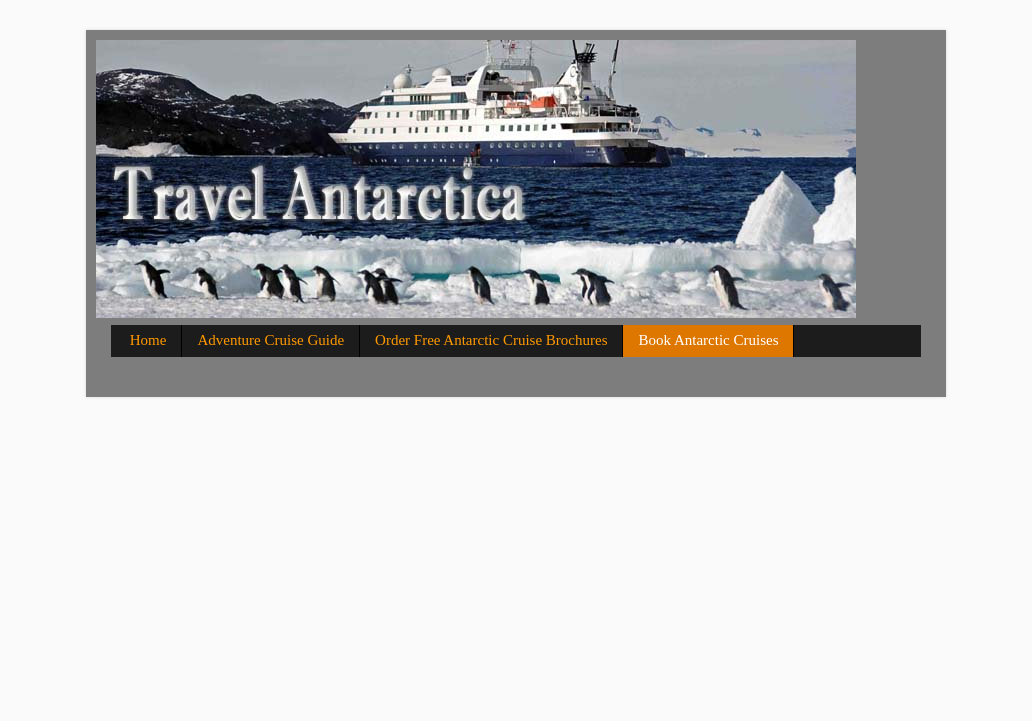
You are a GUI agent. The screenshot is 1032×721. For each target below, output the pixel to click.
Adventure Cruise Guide (270, 340)
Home (148, 340)
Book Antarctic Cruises (708, 340)
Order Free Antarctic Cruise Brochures (491, 340)
